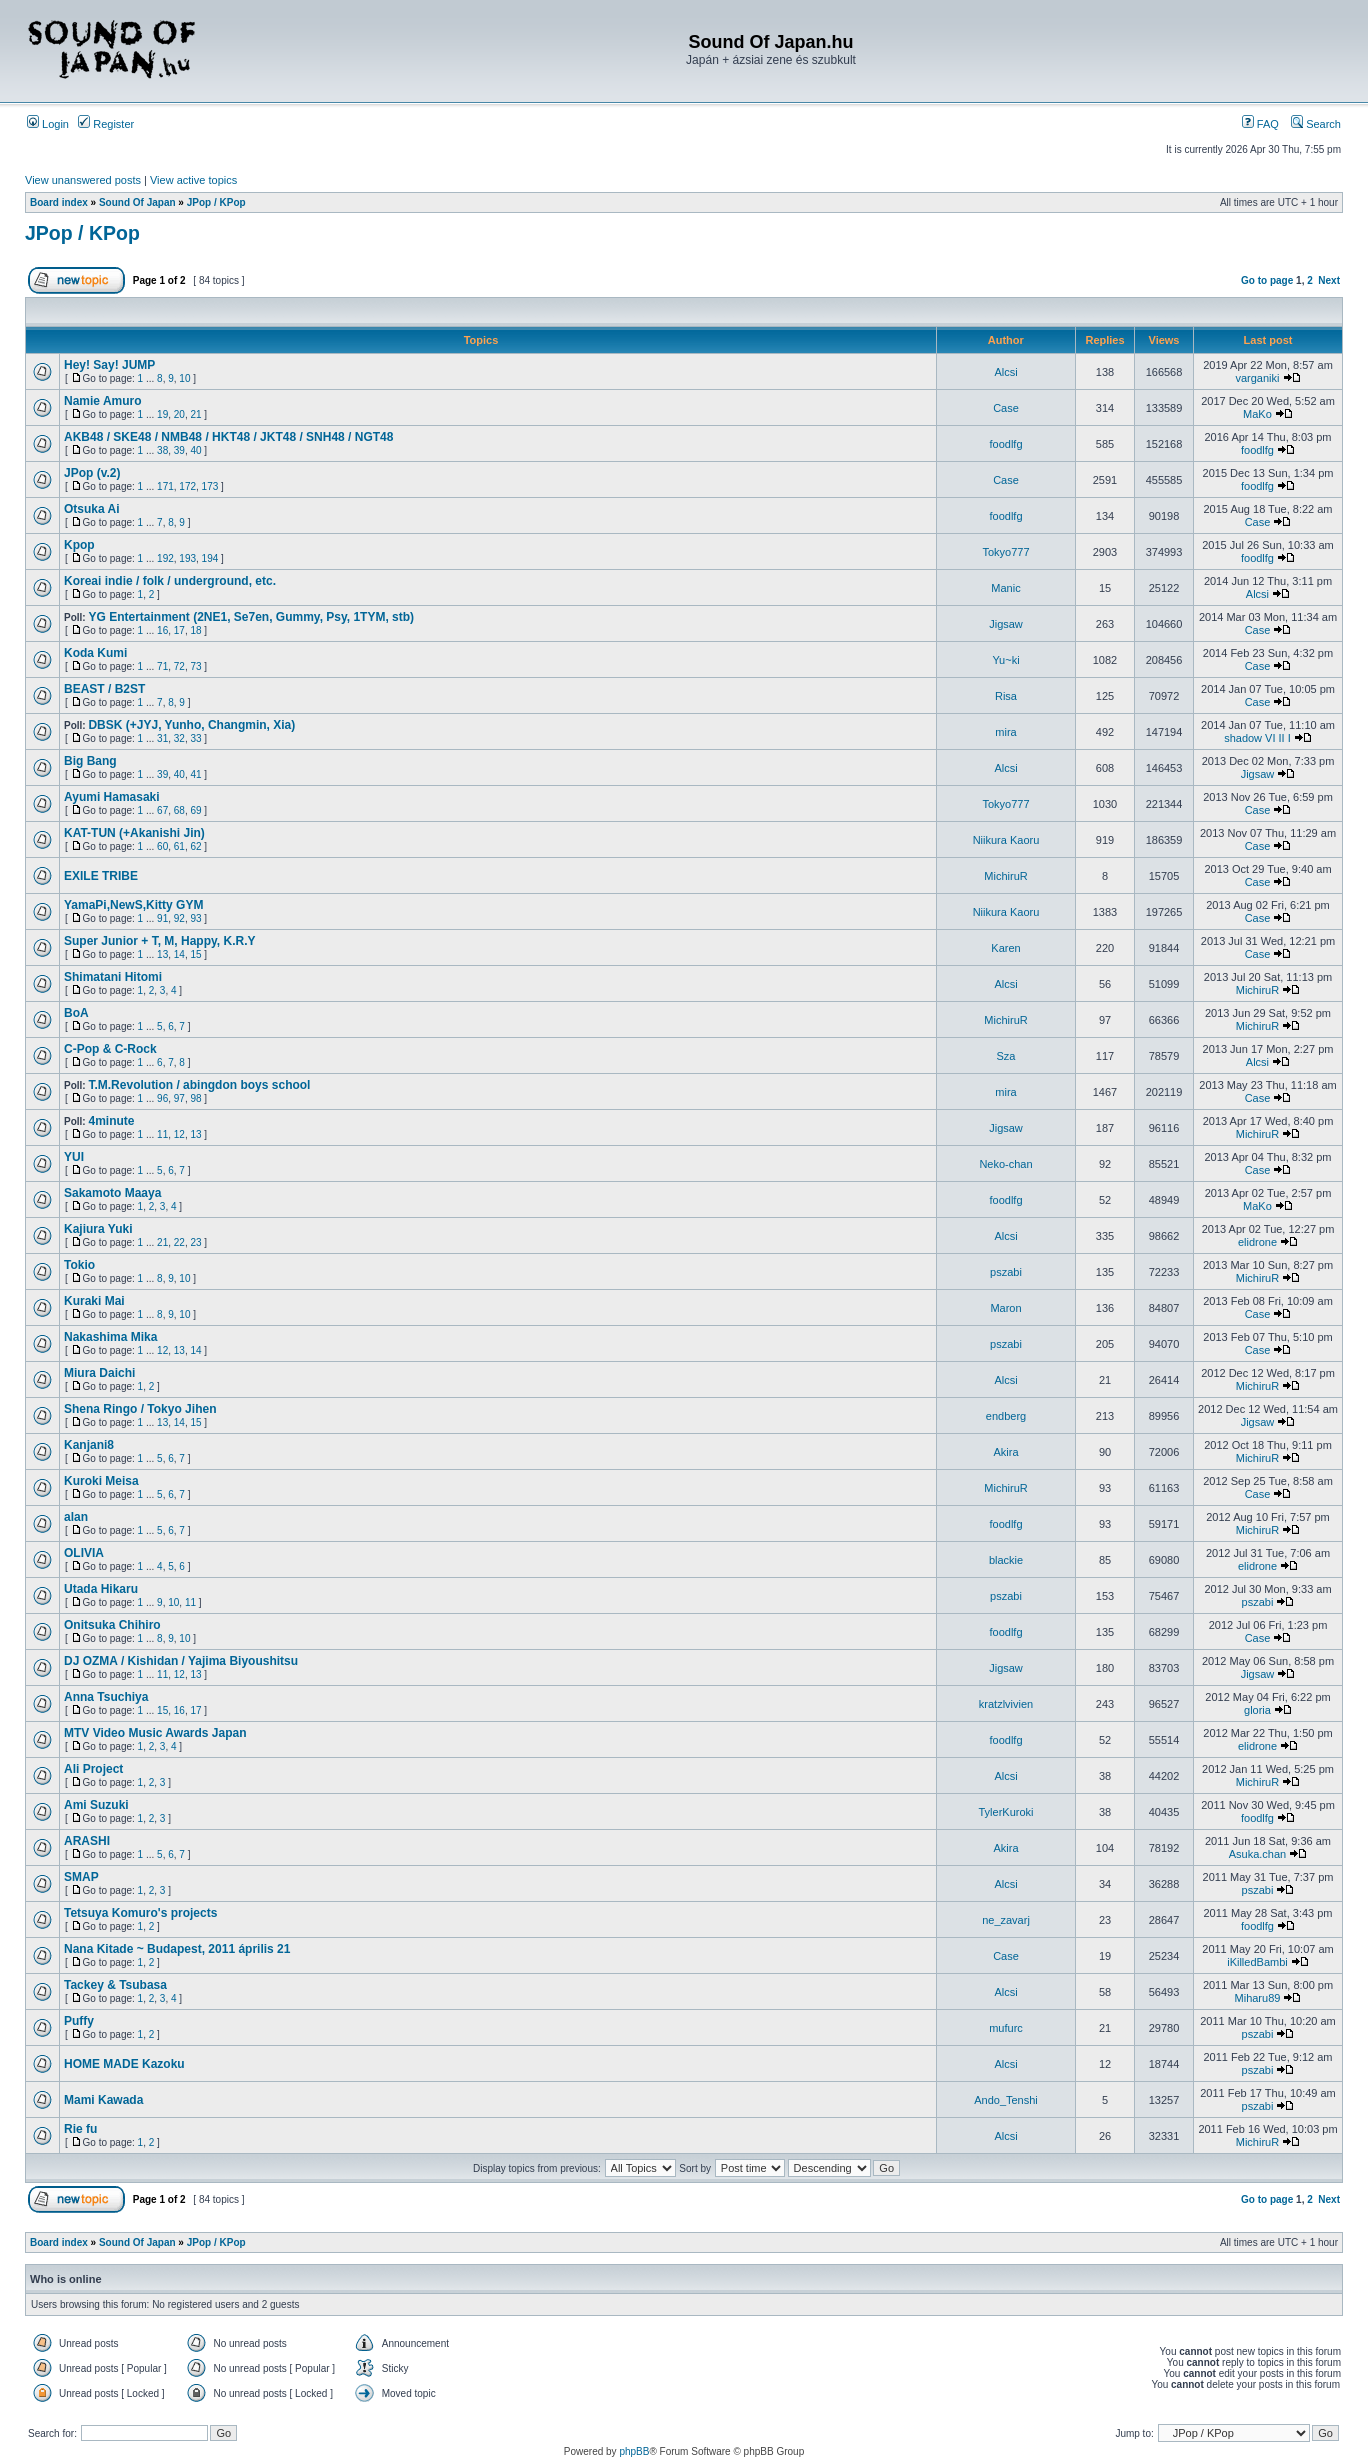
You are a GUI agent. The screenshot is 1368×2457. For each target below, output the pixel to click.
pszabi (1006, 1272)
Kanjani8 (89, 1445)
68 (179, 810)
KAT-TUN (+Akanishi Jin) (134, 833)
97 (179, 1098)
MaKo (1257, 414)
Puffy (79, 2021)
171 (165, 486)
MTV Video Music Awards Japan (155, 1733)
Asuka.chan (1257, 1854)
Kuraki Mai (94, 1301)
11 (162, 1134)
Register (106, 124)
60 (162, 846)
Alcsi (1005, 372)
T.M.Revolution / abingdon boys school (199, 1085)
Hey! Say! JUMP (109, 365)
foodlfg (1005, 444)
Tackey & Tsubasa (115, 1985)
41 (195, 774)
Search (1316, 124)
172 (187, 486)
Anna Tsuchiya (106, 1697)
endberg (1006, 1416)
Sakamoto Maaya (112, 1193)
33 (195, 738)
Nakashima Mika (110, 1337)
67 (162, 810)
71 (162, 666)
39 (179, 450)
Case (1006, 408)
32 (179, 738)
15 (195, 954)
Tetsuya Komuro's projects (140, 1913)
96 (162, 1098)
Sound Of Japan (137, 202)
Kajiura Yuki (98, 1229)
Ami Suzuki (96, 1805)
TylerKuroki (1005, 1812)
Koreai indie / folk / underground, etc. (170, 581)
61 (179, 846)
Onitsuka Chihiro (112, 1625)
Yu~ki (1005, 660)
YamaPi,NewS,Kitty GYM (133, 905)
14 (179, 954)
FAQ (1260, 124)
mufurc (1006, 2028)
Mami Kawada (103, 2100)
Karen (1005, 948)
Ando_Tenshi (1006, 2100)
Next (1329, 280)
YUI (74, 1157)
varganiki (1257, 378)
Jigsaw (1006, 624)
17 (179, 630)
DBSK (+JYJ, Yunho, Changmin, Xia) (191, 725)
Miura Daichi (99, 1373)
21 (195, 414)
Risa (1006, 696)
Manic (1005, 588)
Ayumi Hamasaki (112, 797)
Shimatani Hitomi (113, 977)
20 (179, 414)
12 (179, 1134)
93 (195, 918)
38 (162, 450)
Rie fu (80, 2129)
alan (76, 1517)
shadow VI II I (1257, 738)
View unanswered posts (83, 180)
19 (162, 414)
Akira (1005, 1452)
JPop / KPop (216, 202)
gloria (1257, 1710)
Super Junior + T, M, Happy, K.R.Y (159, 941)
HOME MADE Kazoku (124, 2064)
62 (195, 846)
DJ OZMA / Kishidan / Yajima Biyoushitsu (181, 1661)
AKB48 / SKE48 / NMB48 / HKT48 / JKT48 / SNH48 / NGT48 (228, 437)
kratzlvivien (1006, 1704)
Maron (1005, 1308)
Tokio (79, 1265)
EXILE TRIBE (101, 876)
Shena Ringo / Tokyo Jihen (140, 1409)
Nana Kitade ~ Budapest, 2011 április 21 (177, 1949)
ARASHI (87, 1841)
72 (179, 666)
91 (162, 918)
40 (195, 450)
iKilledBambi (1257, 1962)
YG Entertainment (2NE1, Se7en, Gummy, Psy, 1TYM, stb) (251, 617)
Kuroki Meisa (101, 1481)
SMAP (81, 1877)
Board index (59, 202)
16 (162, 630)
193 (187, 558)
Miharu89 (1258, 1998)
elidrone (1257, 1242)
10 (184, 378)
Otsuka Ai (92, 509)
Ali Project (93, 1769)
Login (48, 124)
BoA (76, 1013)
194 (210, 558)
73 (195, 666)
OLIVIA (84, 1553)
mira (1005, 732)
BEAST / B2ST (104, 689)
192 (165, 558)
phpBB (634, 2451)
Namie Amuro (103, 401)
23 (195, 1242)
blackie (1006, 1560)
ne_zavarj (1006, 1920)
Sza (1006, 1056)
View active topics (193, 180)
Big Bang (90, 761)
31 (162, 738)
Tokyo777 (1005, 552)
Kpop (79, 545)
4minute (111, 1121)
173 (210, 486)
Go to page (1267, 280)
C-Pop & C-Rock (110, 1049)
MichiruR (1005, 876)
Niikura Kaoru (1006, 840)
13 (162, 954)
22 (179, 1242)
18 (195, 630)
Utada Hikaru (101, 1589)
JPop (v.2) (92, 473)
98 (195, 1098)
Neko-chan (1005, 1164)
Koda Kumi (95, 653)
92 (179, 918)
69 (195, 810)
